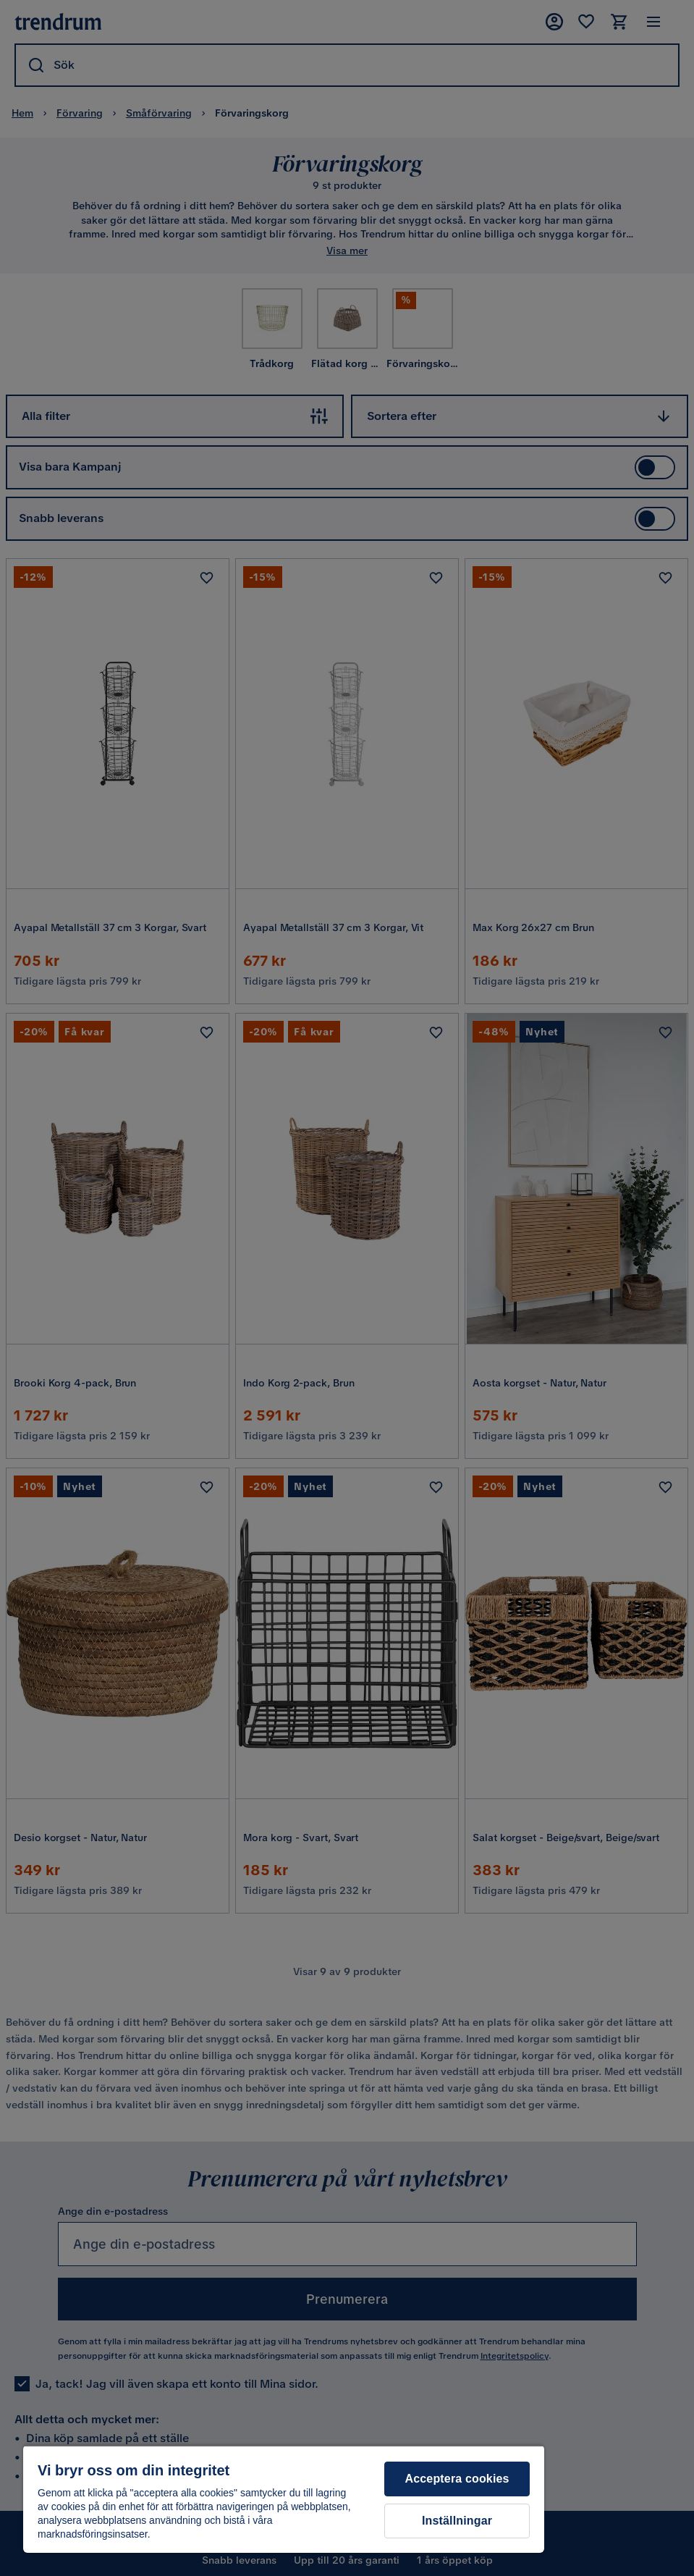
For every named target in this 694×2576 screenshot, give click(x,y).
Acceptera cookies (457, 2478)
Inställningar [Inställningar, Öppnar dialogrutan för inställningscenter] (457, 2520)
